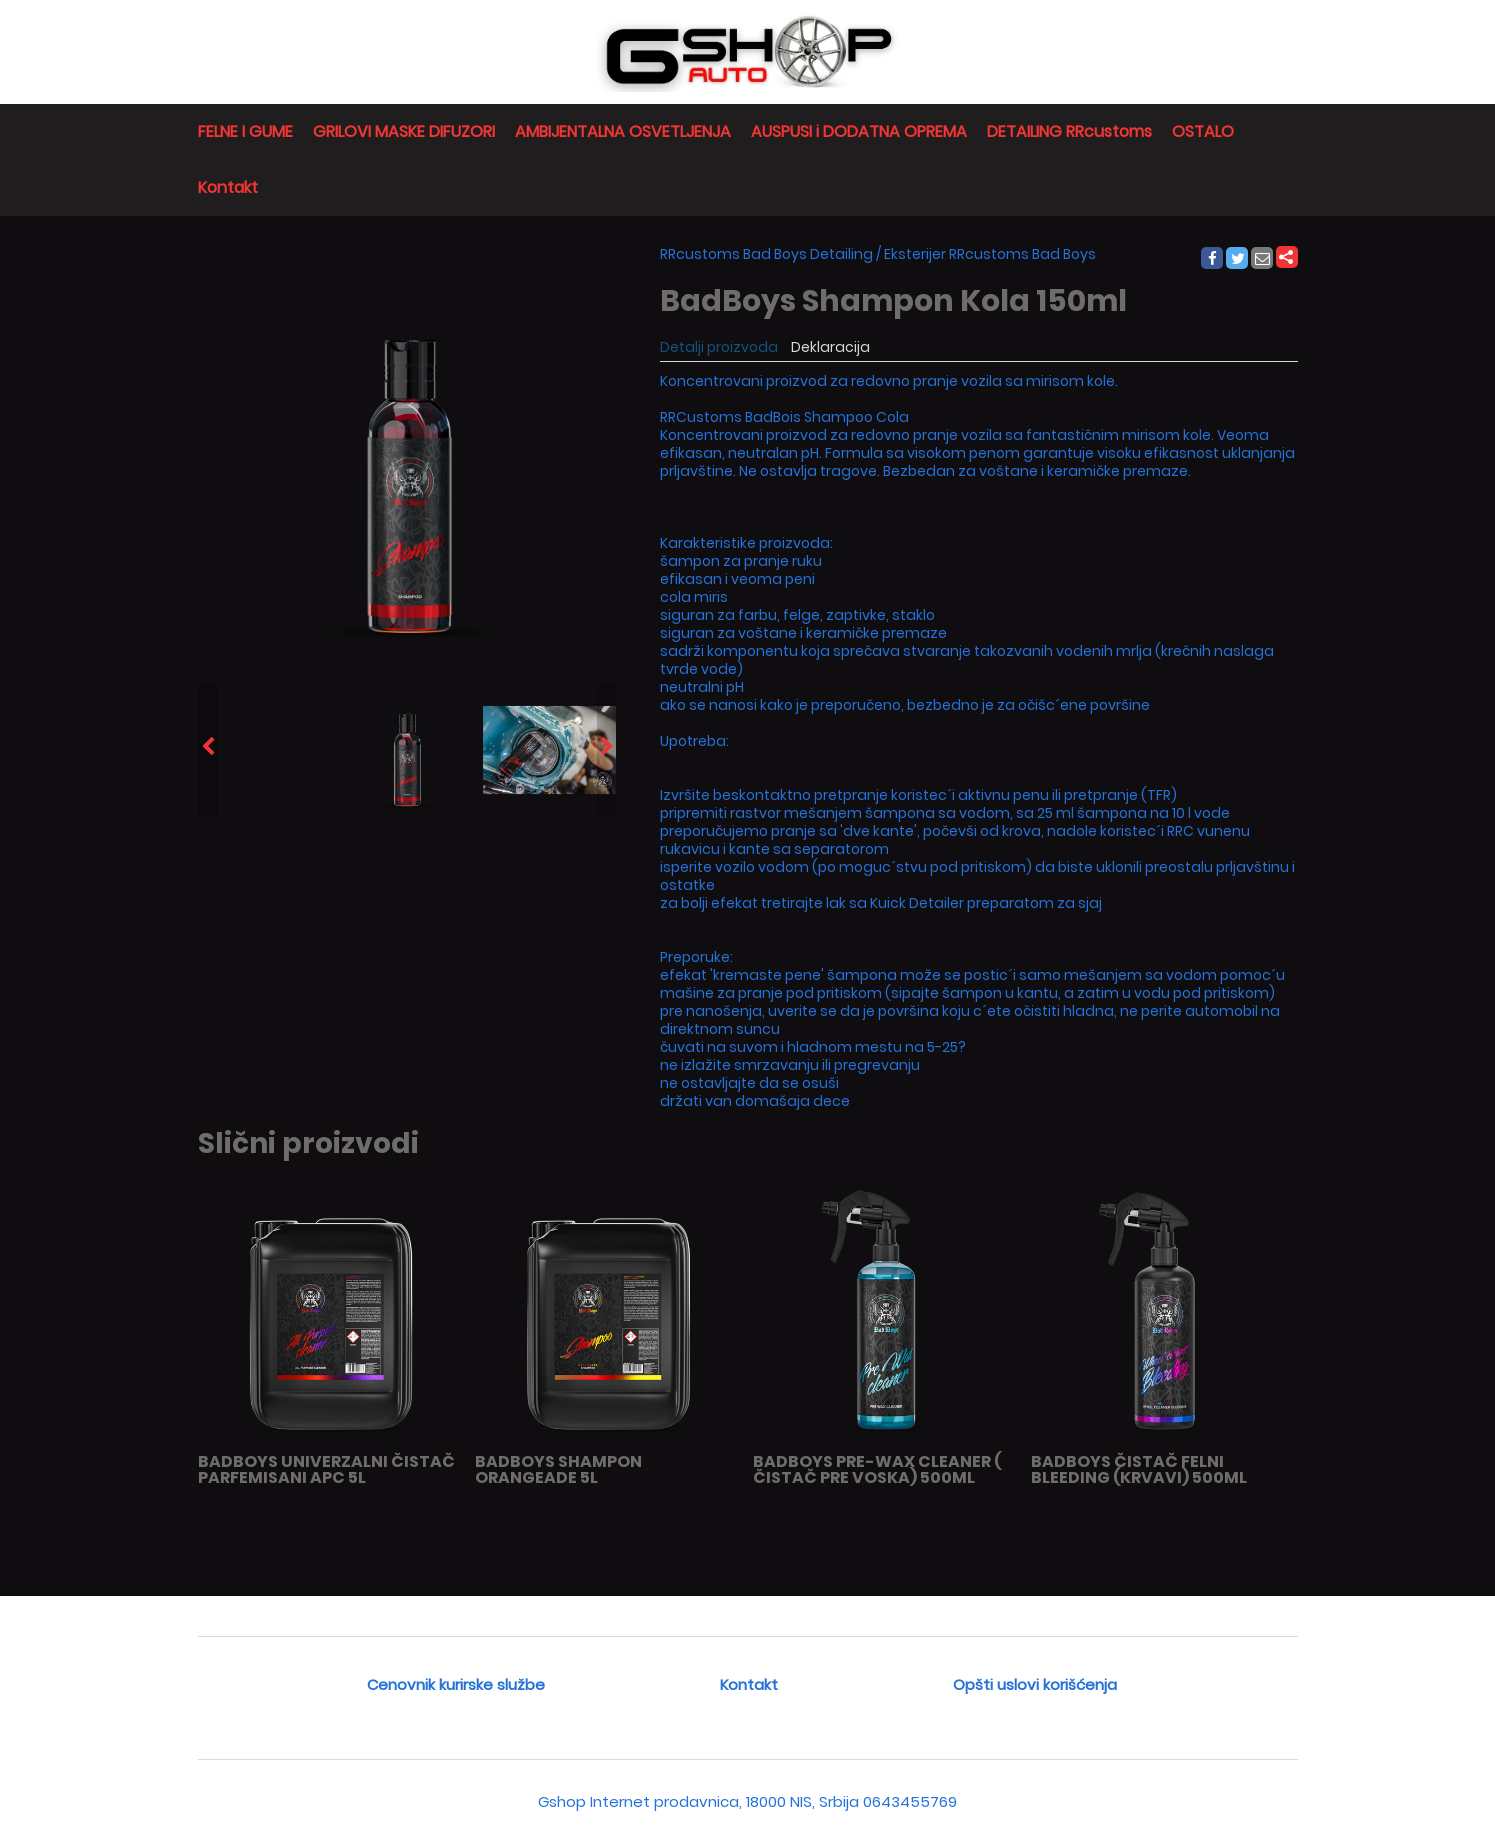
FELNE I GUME (245, 131)
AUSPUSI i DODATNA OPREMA (859, 131)
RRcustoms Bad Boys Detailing (766, 254)
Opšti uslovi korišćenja (1035, 1684)
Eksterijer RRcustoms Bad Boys (990, 254)
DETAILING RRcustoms (1069, 131)
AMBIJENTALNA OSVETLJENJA (623, 131)
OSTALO (1203, 131)
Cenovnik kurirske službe (456, 1684)
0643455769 (910, 1801)
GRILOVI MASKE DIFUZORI (404, 131)
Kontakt (228, 187)
